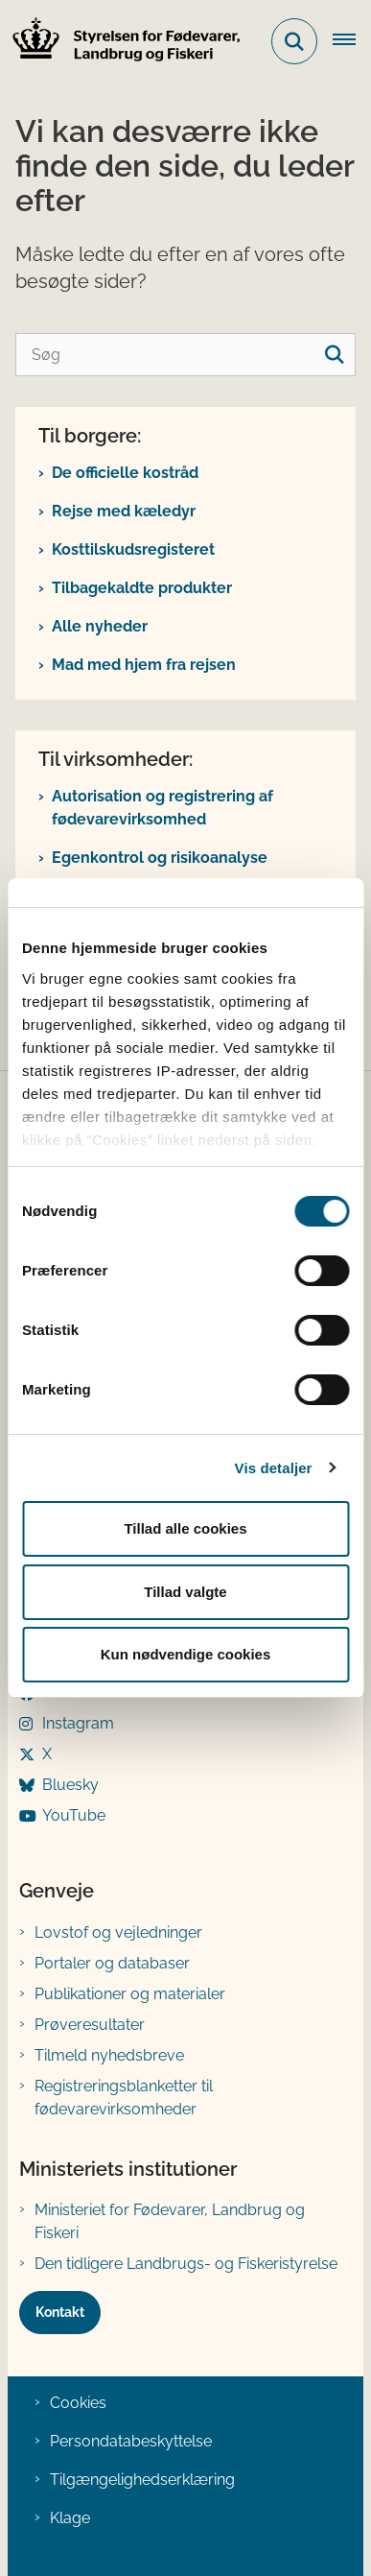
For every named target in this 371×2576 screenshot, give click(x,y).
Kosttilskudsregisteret (133, 549)
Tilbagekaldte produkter (142, 588)
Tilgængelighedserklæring (142, 2479)
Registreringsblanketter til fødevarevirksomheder (124, 2097)
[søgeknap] (334, 354)
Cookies (78, 2403)
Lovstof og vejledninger (118, 1932)
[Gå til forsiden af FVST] (121, 41)
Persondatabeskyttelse (131, 2441)
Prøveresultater (90, 2024)
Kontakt (59, 2312)
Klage (70, 2518)
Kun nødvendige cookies (186, 1654)
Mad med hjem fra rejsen (144, 665)
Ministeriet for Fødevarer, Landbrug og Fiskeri (170, 2221)
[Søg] (185, 354)
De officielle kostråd (125, 473)
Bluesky (70, 1785)
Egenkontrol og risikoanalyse (159, 857)
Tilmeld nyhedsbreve (109, 2055)
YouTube (73, 1815)
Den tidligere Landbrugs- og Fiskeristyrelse (186, 2263)
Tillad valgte (185, 1592)
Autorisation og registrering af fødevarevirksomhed (162, 807)
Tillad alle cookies (185, 1528)
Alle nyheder (100, 626)
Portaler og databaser (112, 1963)
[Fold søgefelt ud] (294, 41)
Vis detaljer (274, 1468)
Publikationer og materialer (130, 1994)
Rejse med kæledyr (124, 511)
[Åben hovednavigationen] (352, 41)
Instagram (78, 1723)
